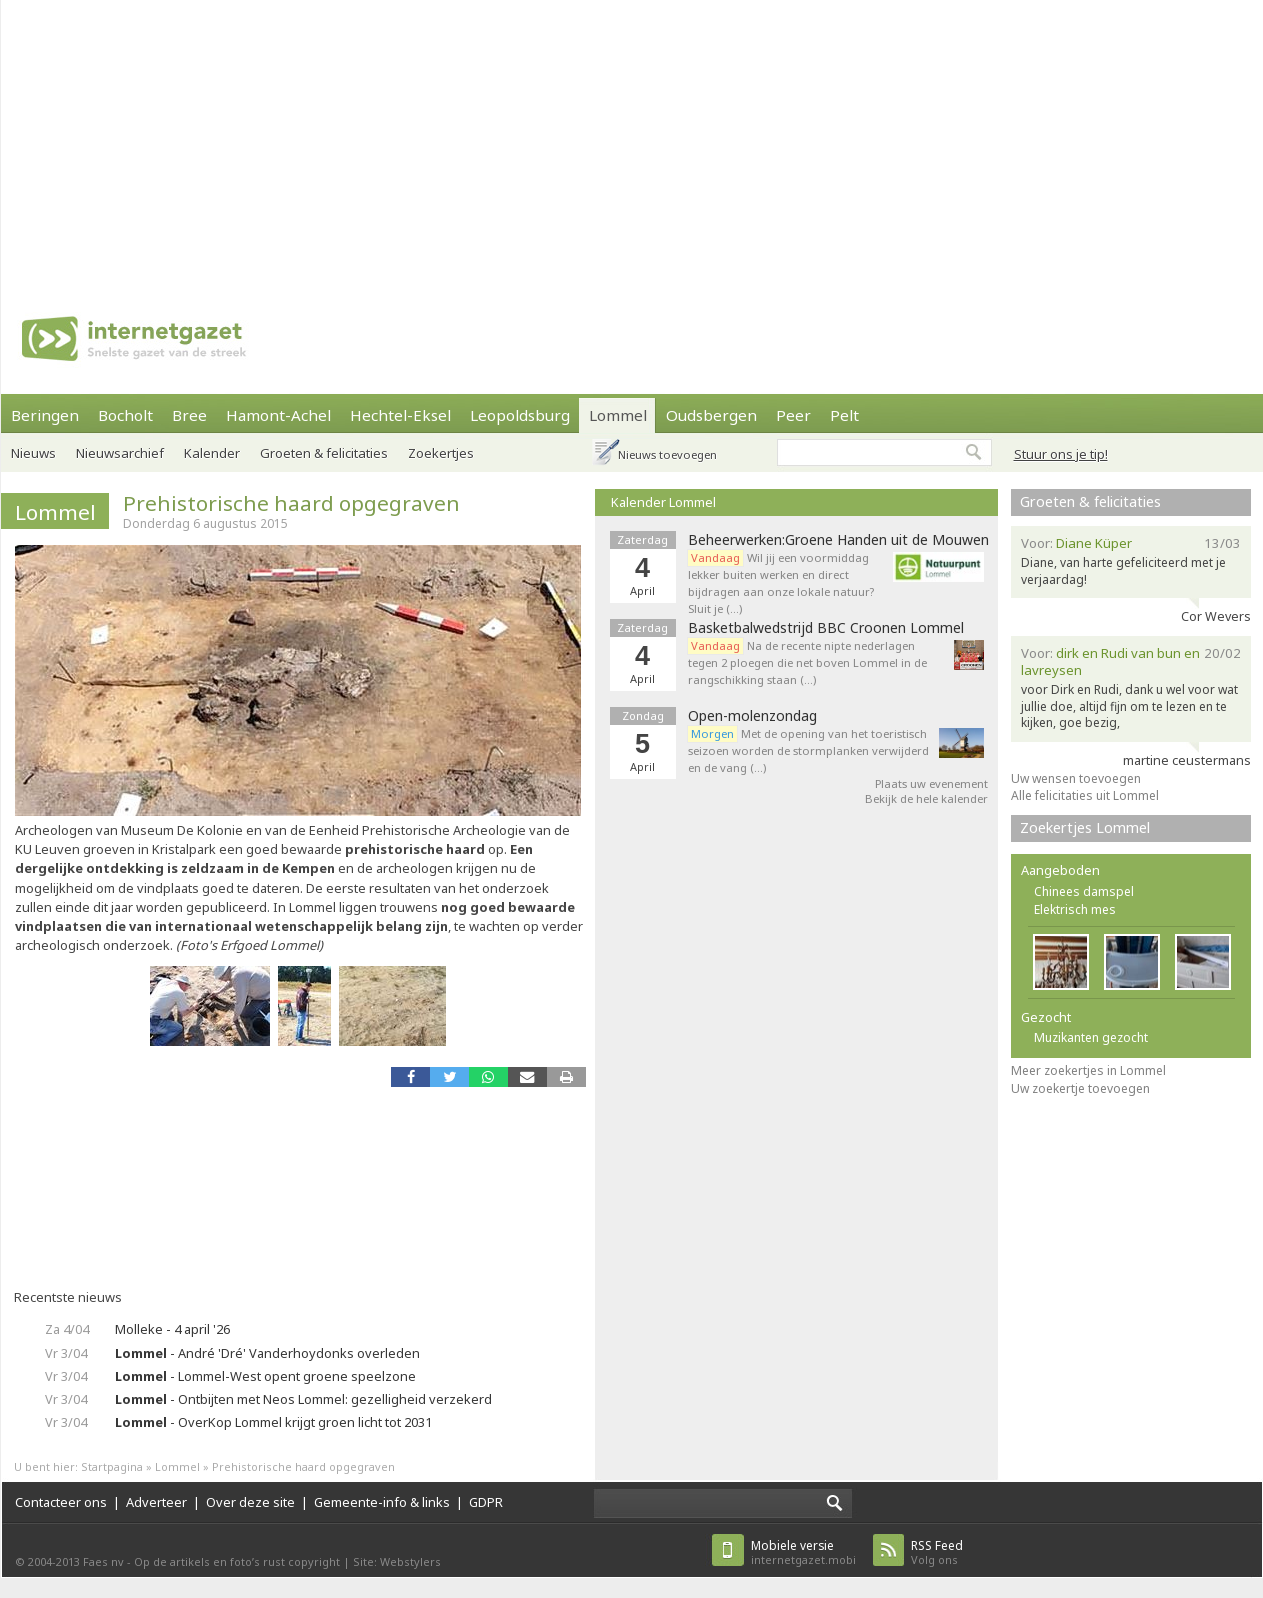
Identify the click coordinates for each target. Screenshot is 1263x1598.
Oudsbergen (711, 415)
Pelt (844, 415)
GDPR (486, 1502)
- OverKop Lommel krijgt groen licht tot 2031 (273, 1422)
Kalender (212, 453)
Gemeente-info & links (382, 1502)
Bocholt (125, 415)
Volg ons (937, 1552)
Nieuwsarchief (120, 453)
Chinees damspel (1084, 891)
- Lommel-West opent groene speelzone (265, 1376)
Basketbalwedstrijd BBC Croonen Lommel (826, 628)
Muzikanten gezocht (1091, 1037)
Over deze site (250, 1502)
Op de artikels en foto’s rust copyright (237, 1561)
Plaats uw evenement (931, 783)
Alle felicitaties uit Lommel (1085, 795)
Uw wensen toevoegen (1076, 778)
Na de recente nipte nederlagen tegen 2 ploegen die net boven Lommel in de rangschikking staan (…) (807, 662)
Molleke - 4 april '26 (172, 1329)
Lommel (618, 415)
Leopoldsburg (520, 415)
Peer (793, 415)
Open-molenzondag (752, 716)
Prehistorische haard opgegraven (291, 503)
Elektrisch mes (1075, 909)
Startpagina (112, 1466)
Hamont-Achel (278, 415)
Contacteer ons (61, 1502)
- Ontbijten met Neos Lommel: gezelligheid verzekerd (303, 1399)
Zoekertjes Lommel (1085, 827)
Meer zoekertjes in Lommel (1088, 1070)
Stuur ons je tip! (1061, 454)
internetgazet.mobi (803, 1552)
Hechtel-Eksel (400, 415)
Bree (189, 415)
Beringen (45, 415)
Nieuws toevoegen (667, 454)
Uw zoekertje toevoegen (1080, 1088)
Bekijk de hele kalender (926, 798)
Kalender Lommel (663, 502)
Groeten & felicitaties (324, 453)
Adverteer (156, 1502)
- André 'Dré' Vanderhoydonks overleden (267, 1353)
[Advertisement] (454, 140)
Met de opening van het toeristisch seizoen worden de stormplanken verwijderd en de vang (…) (808, 750)
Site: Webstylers (397, 1561)
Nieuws (33, 453)
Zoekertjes (441, 453)
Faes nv (103, 1561)
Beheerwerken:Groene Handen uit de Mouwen (838, 540)
